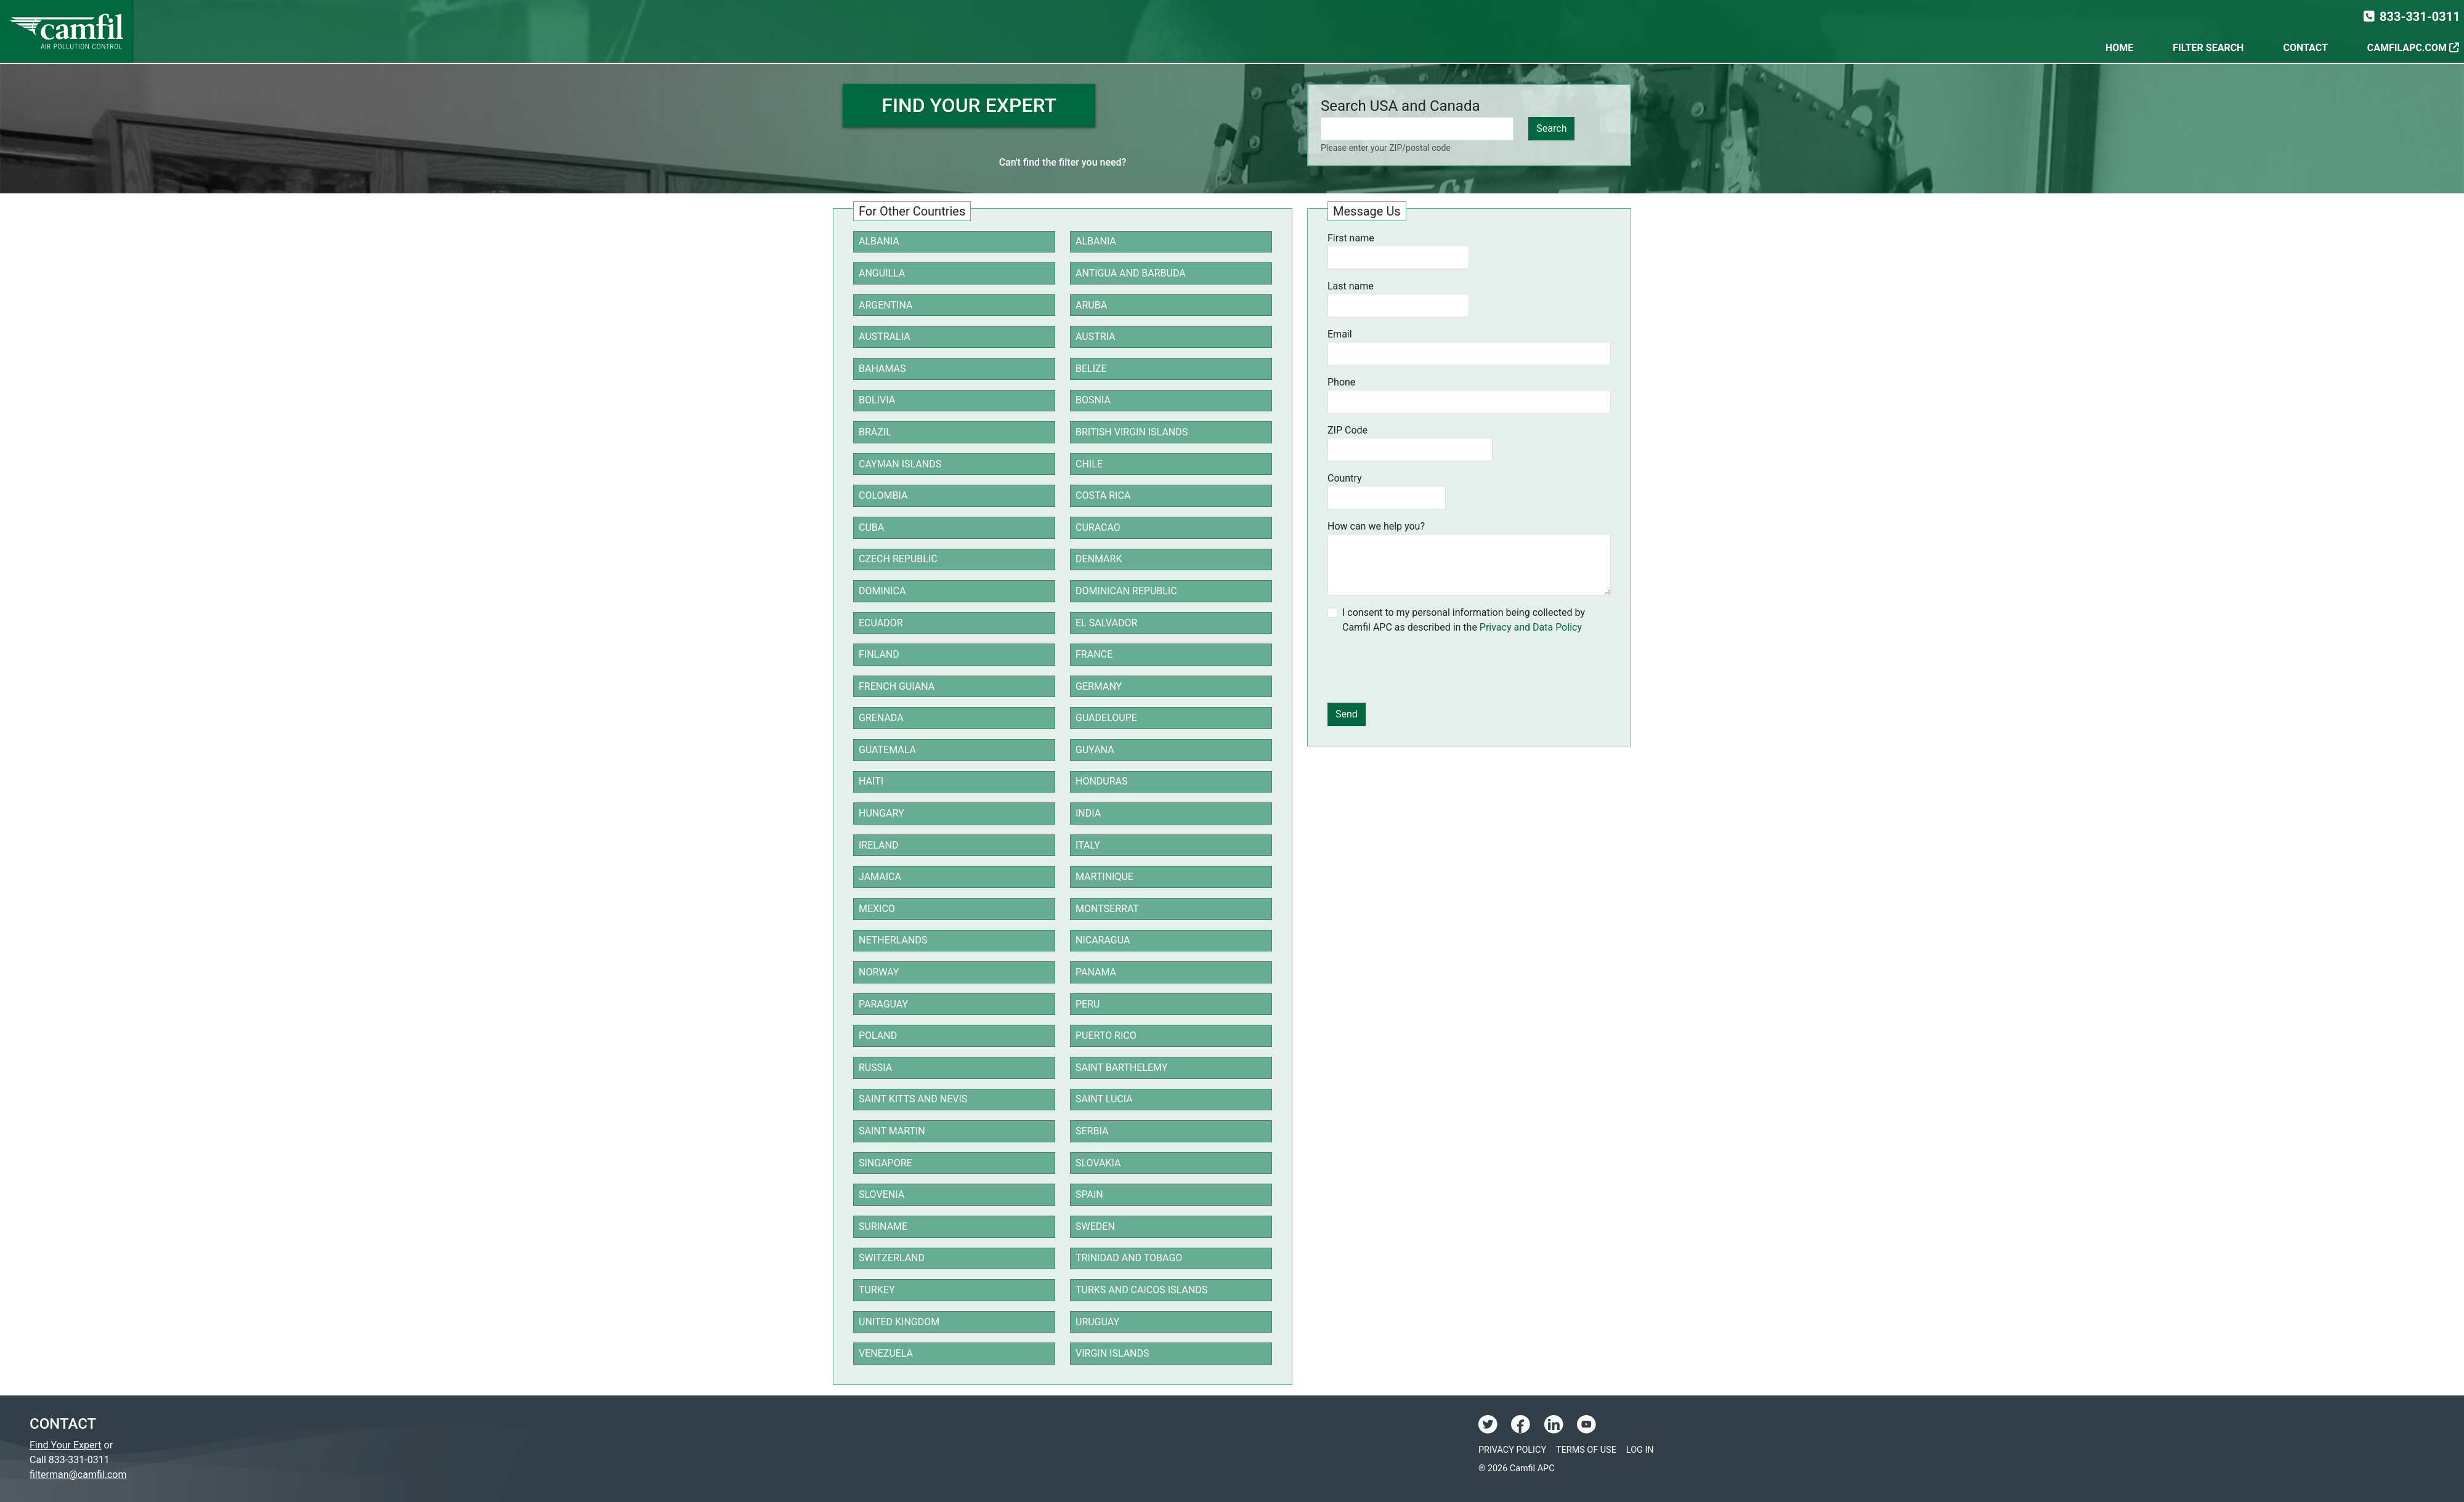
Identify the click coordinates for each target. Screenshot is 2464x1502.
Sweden (1095, 1226)
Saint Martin (892, 1131)
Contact (2305, 48)
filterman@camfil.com (78, 1474)
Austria (1096, 336)
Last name (1350, 286)
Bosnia (1093, 400)
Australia (884, 336)
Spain (1089, 1194)
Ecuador (881, 623)
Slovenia (881, 1194)
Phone (1341, 382)
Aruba (1091, 305)
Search (1551, 128)
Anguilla (882, 273)
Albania (879, 241)
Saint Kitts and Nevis (913, 1099)
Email (1339, 334)
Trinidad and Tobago (1129, 1258)
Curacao (1098, 527)
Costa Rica (1103, 495)
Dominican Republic (1126, 591)
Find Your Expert (66, 1445)
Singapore (885, 1163)
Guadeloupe (1106, 718)
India (1088, 813)
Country (1344, 478)
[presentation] (1421, 669)
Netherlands (893, 940)
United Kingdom (899, 1322)
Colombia (883, 495)
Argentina (885, 305)
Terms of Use (1586, 1450)
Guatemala (887, 750)
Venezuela (886, 1353)
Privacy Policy (1512, 1450)
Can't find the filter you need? (1063, 162)
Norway (879, 972)
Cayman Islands (900, 464)
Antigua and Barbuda (1131, 273)
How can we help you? (1376, 526)
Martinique (1104, 876)
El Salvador (1106, 623)
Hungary (881, 813)
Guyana (1095, 750)
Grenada (881, 718)
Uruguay (1097, 1322)
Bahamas (882, 368)
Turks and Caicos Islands (1141, 1290)
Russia (875, 1067)
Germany (1099, 686)
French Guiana (896, 686)
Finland (879, 654)
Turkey (877, 1290)
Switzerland (892, 1258)
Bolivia (877, 400)
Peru (1088, 1004)
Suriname (883, 1226)
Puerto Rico (1106, 1035)
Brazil (875, 432)
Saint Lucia (1104, 1099)
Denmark (1099, 559)
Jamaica (880, 876)
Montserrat (1107, 909)
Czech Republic (898, 559)
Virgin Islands (1112, 1353)
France (1094, 654)
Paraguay (883, 1004)
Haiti (871, 781)
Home (2119, 48)
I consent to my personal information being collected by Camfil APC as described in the (1463, 620)
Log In (1640, 1450)
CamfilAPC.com (2413, 48)
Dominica (882, 591)
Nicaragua (1103, 940)
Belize (1091, 368)
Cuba (871, 527)
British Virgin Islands (1132, 432)
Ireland (878, 845)
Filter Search (2208, 48)
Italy (1088, 845)
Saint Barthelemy (1121, 1067)
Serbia (1092, 1131)
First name (1350, 238)
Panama (1096, 972)
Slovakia (1098, 1163)
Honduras (1102, 781)
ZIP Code (1347, 430)
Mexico (877, 909)
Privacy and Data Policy (1531, 627)
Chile (1089, 464)
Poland (878, 1035)
